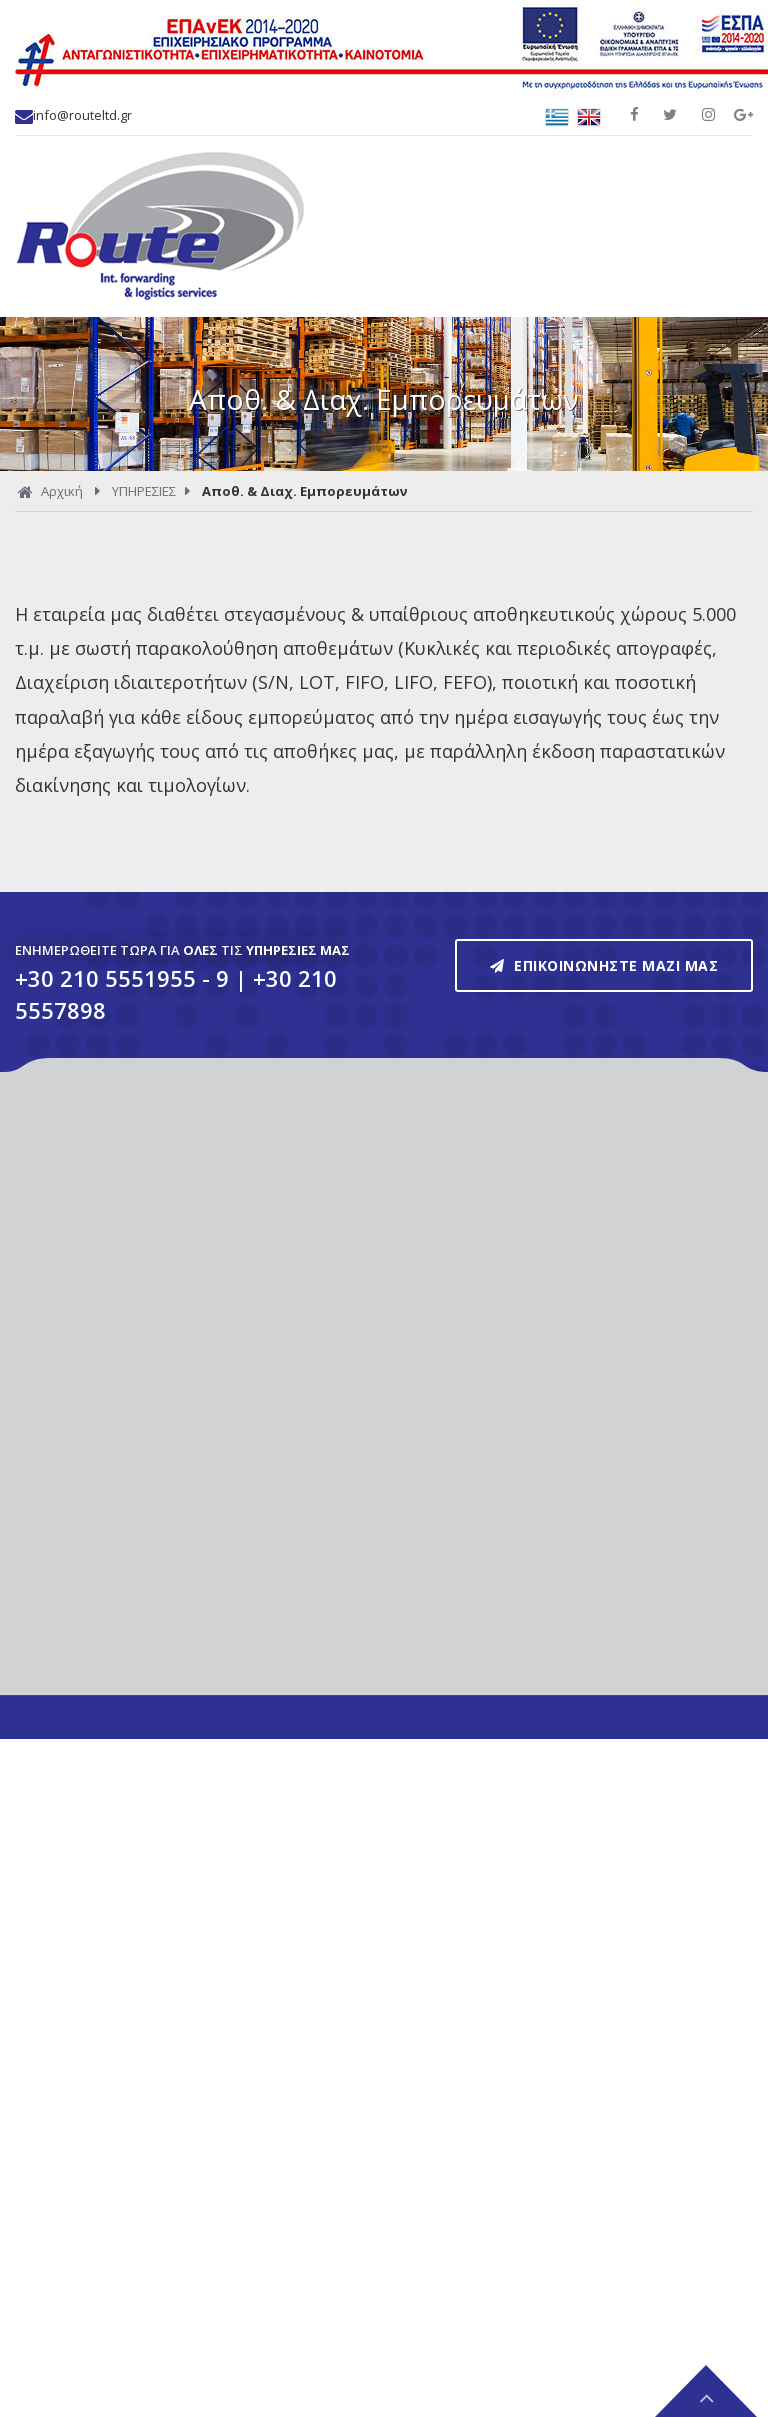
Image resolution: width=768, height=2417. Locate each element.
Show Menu (728, 196)
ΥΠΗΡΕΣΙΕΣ (144, 491)
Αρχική (50, 493)
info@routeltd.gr (73, 115)
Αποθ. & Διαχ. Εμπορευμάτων (304, 491)
